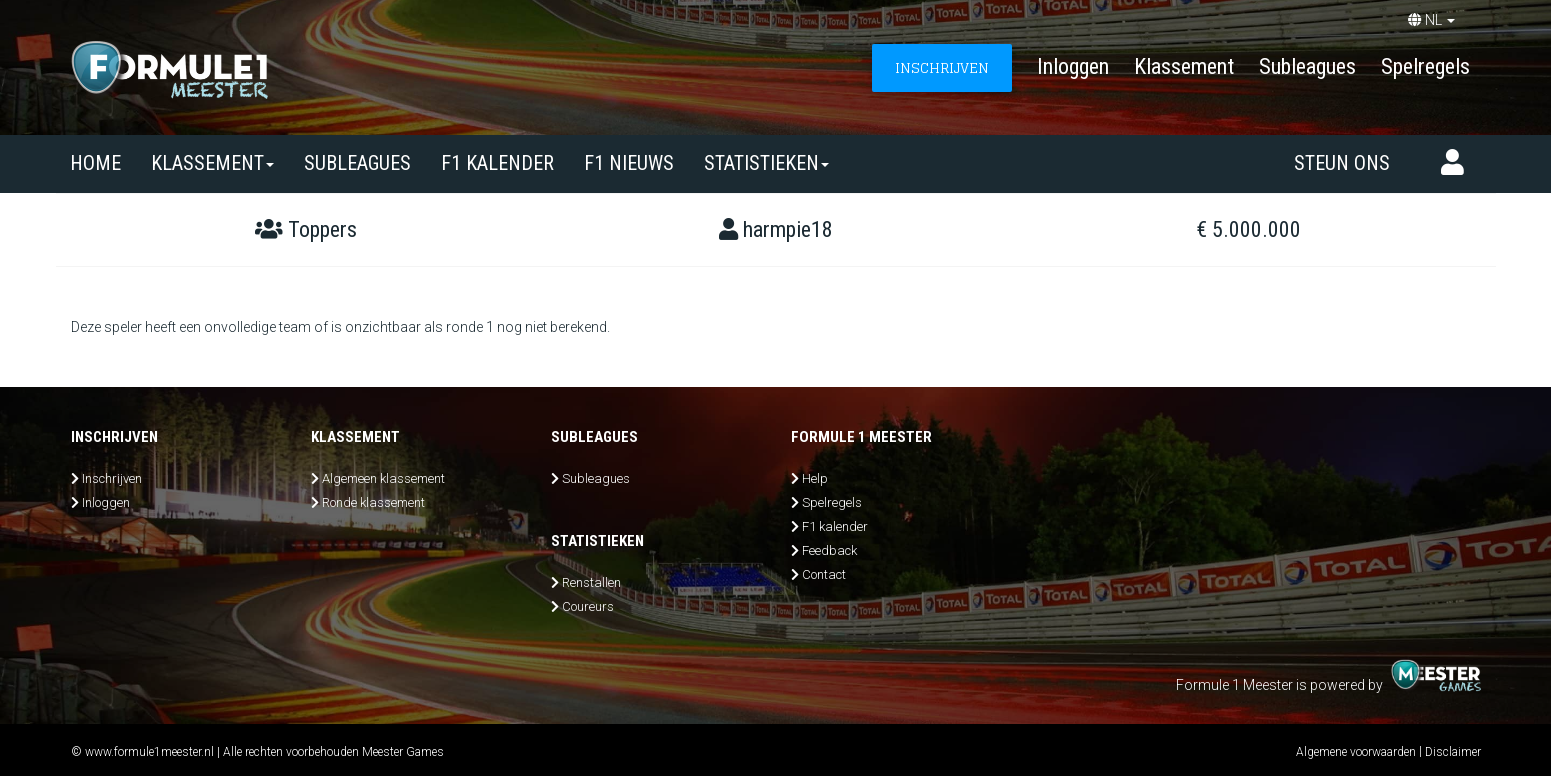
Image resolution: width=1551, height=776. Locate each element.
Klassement (1184, 66)
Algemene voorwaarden (1356, 752)
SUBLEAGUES (357, 163)
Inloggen (1073, 66)
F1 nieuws (629, 163)
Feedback (829, 550)
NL (1431, 20)
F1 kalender (497, 163)
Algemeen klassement (383, 478)
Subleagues (1307, 66)
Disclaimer (1453, 752)
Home (95, 163)
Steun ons (1342, 163)
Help (815, 478)
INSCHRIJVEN (942, 67)
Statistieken (766, 163)
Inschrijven (112, 478)
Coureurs (588, 606)
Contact (824, 574)
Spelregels (1425, 66)
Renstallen (591, 582)
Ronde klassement (373, 502)
